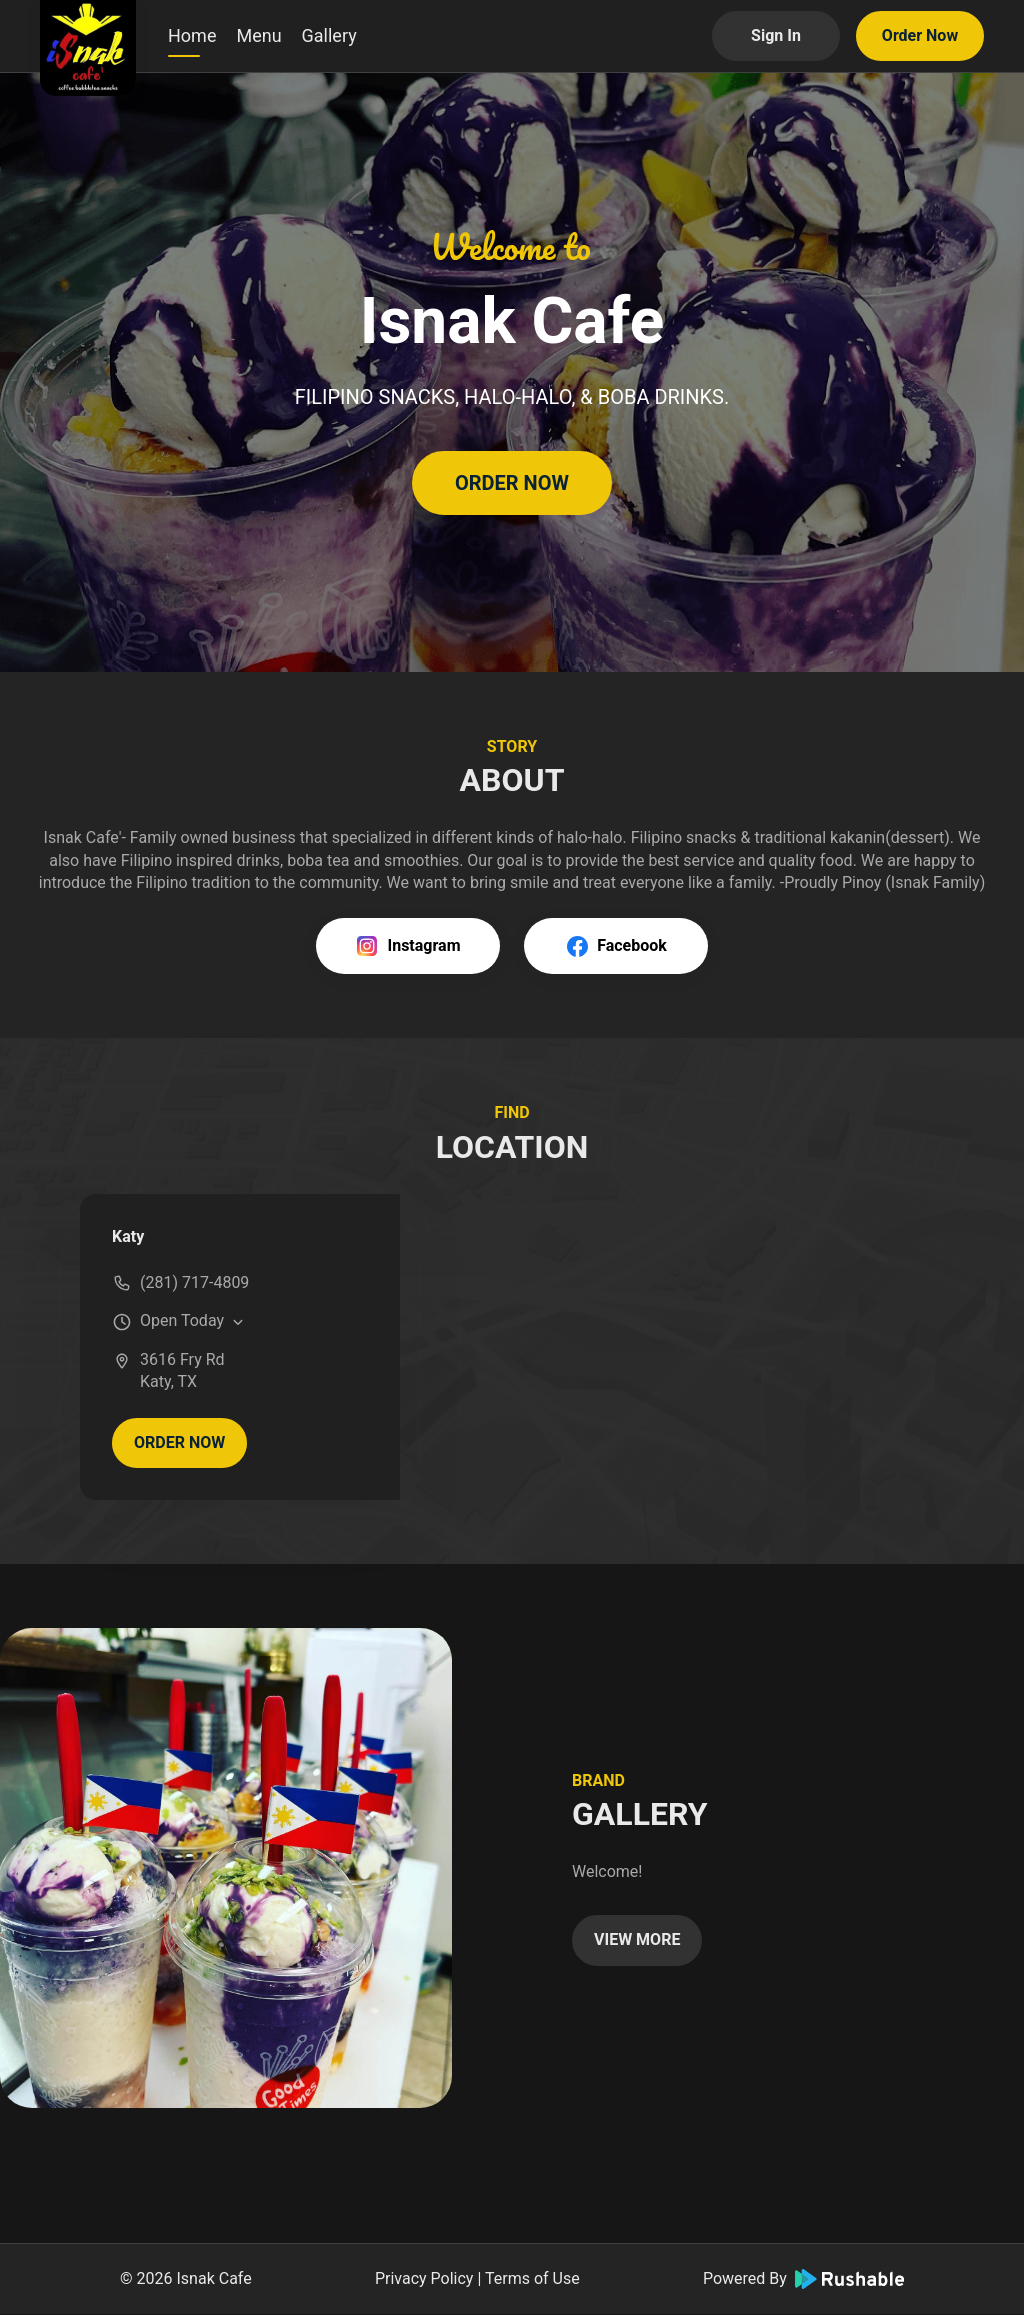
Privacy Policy (424, 2278)
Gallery (329, 35)
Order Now (920, 35)
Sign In (776, 35)
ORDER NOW (512, 483)
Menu (258, 35)
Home (192, 35)
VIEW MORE (637, 1939)
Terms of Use (532, 2278)
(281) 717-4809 (194, 1282)
